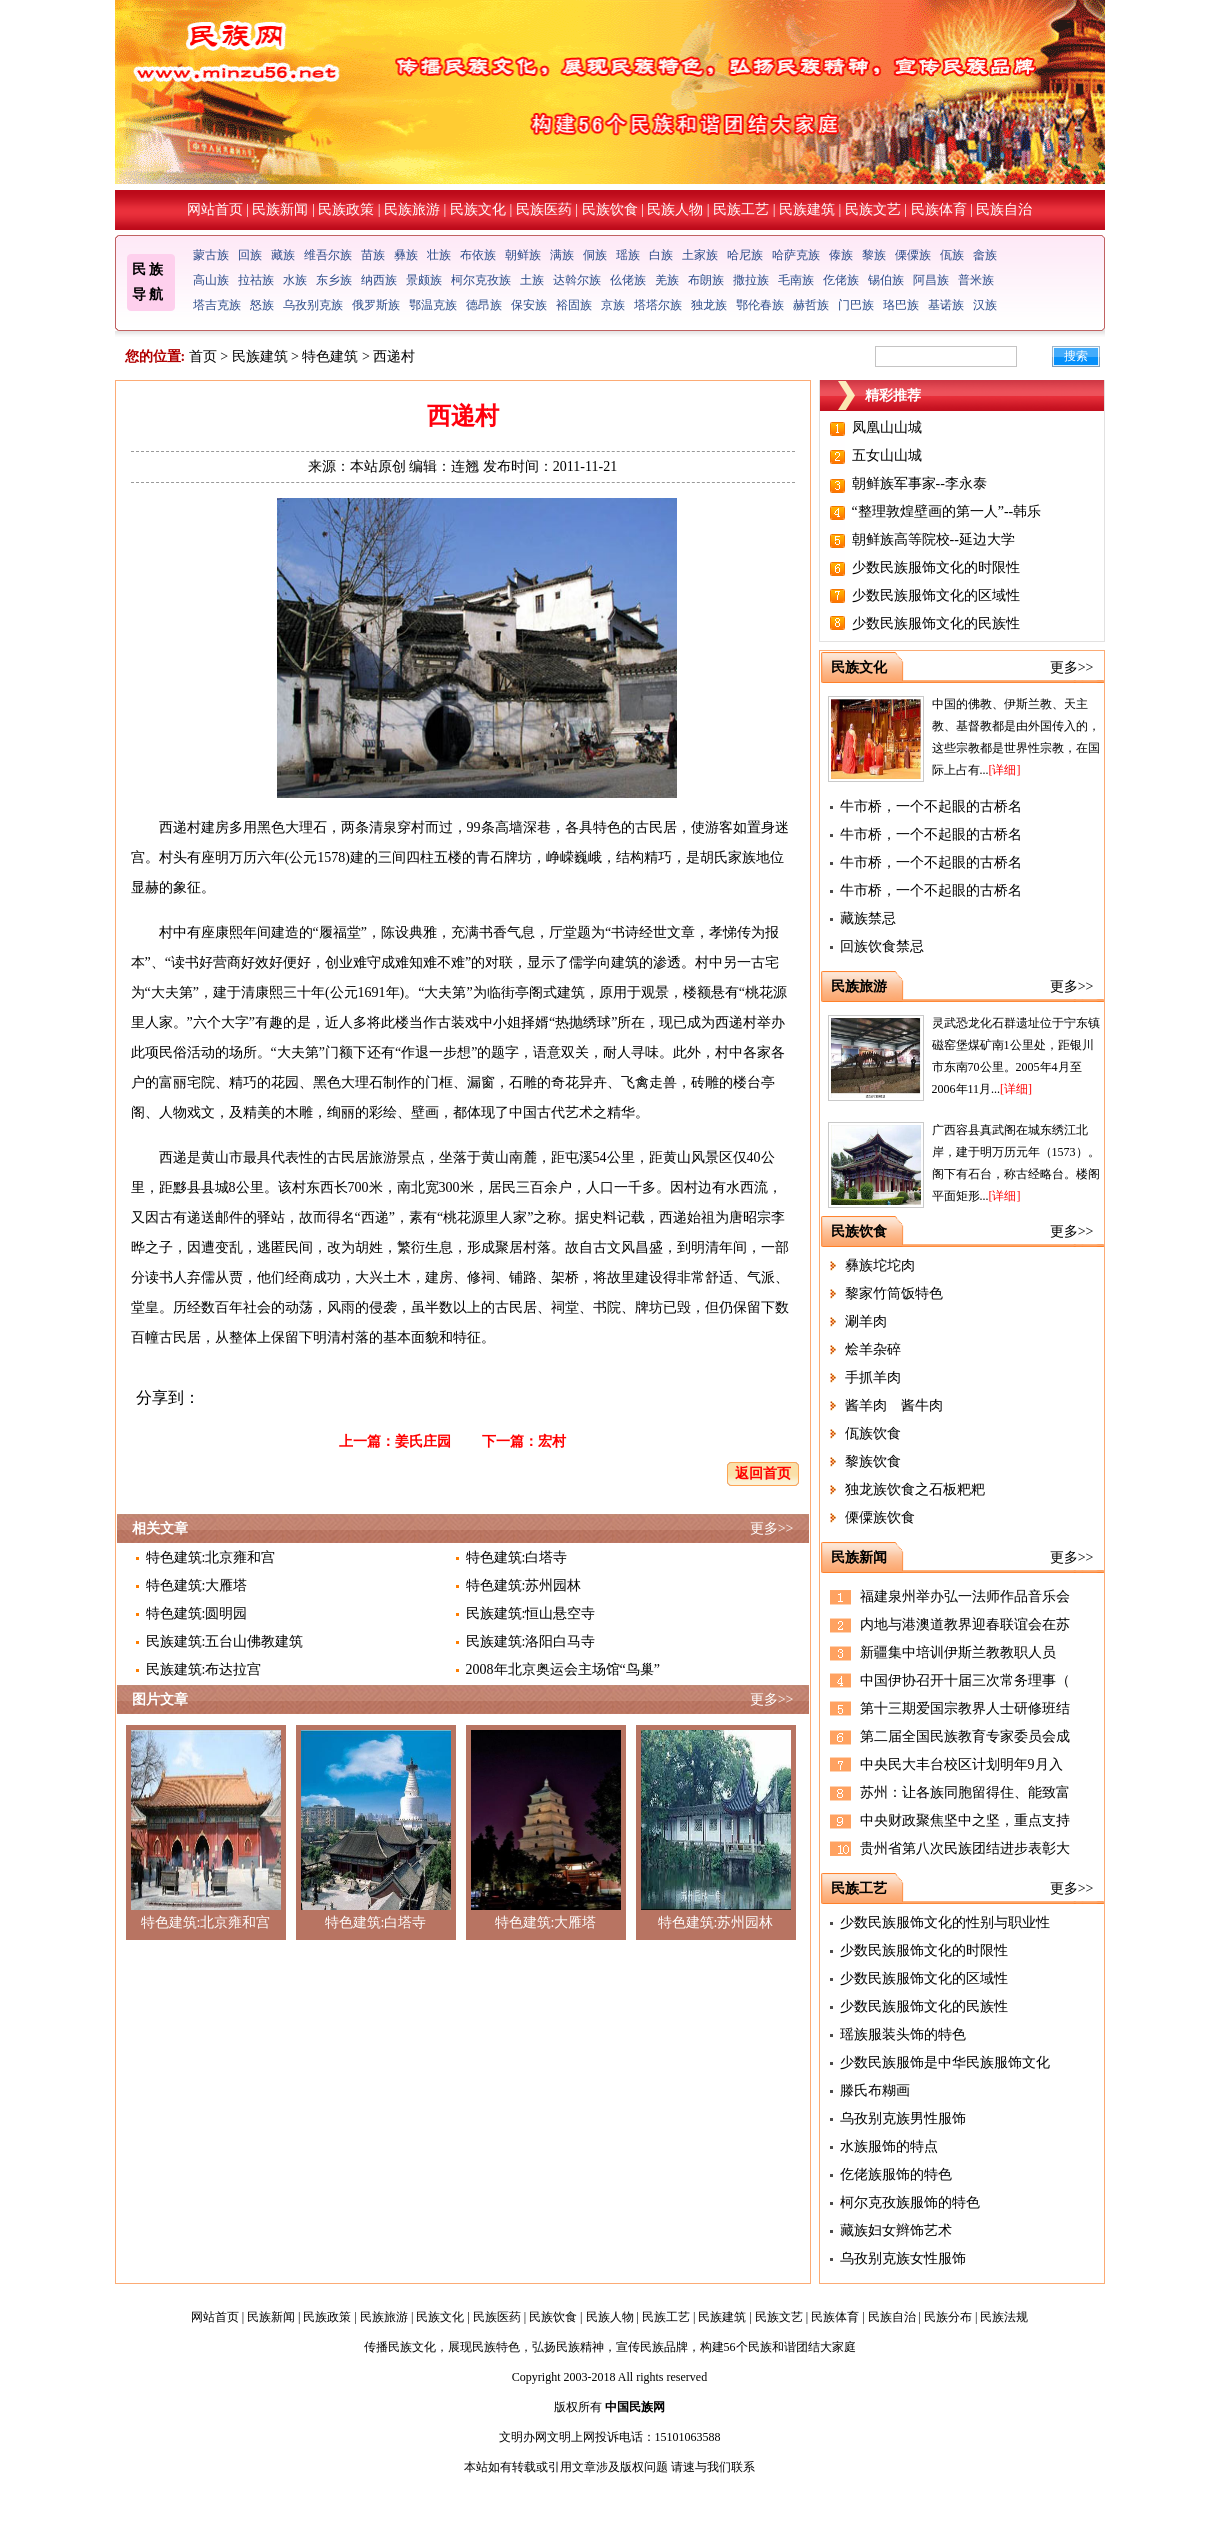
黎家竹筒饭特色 (894, 1293)
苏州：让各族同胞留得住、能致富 (965, 1792)
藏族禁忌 (868, 918)
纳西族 (379, 280)
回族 (250, 255)
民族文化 (478, 209)
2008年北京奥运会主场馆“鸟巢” (563, 1669)
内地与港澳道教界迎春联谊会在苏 (965, 1624)
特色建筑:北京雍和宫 (211, 1557)
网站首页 (215, 209)
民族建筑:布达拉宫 (204, 1669)
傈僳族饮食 (880, 1517)
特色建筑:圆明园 (197, 1613)
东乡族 (334, 280)
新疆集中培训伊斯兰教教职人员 (958, 1652)
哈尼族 (745, 255)
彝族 (406, 255)
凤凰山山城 (887, 427)
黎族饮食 (873, 1461)
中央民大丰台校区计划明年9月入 (961, 1764)
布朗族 (706, 280)
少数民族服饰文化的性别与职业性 (945, 1922)
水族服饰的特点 (889, 2146)
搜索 (1076, 356)
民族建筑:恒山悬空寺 (531, 1613)
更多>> (772, 1528)
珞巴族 (901, 305)
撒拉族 (751, 280)
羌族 (667, 280)
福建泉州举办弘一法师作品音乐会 (965, 1596)
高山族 (211, 280)
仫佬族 (628, 280)
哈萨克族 (796, 255)
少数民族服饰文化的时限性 (936, 567)
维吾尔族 (328, 255)
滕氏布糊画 (875, 2090)
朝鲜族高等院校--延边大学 (933, 539)
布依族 (478, 255)
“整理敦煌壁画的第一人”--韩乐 (947, 511)
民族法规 (1004, 2317)
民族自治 (1004, 209)
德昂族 (484, 305)
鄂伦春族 (760, 305)
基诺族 (946, 305)
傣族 (841, 255)
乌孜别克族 (313, 305)
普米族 (976, 280)
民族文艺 (873, 209)
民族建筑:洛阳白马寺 (531, 1641)
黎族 (874, 255)
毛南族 (796, 280)
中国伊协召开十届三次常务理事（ (965, 1680)
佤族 (952, 255)
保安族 (529, 305)
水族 (295, 280)
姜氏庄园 (423, 1441)
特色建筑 (330, 356)
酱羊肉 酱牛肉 (894, 1405)
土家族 (700, 255)
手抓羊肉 (873, 1377)
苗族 (373, 255)
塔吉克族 (217, 305)
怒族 (262, 305)
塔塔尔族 (658, 305)
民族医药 (544, 209)
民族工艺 (741, 209)
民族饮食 (610, 209)
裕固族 (574, 305)
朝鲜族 (523, 255)
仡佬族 (841, 280)
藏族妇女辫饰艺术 (896, 2230)
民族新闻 (280, 209)
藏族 (283, 255)
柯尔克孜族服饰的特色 (910, 2202)
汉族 (985, 305)
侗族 (595, 255)
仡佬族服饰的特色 (896, 2174)
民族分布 (948, 2317)
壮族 (439, 255)
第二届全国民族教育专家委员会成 (965, 1736)
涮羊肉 (866, 1321)
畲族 (985, 255)
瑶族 (628, 255)
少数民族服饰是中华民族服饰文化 (945, 2062)
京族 (613, 305)
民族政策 (346, 209)
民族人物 (675, 209)
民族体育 (939, 209)
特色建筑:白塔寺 (517, 1557)
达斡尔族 (577, 280)
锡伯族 (886, 280)
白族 (661, 255)
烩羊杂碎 (873, 1349)
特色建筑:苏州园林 (524, 1585)
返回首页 (763, 1473)
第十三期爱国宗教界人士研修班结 (965, 1708)
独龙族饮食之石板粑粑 (915, 1489)
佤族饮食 (873, 1433)
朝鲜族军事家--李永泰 (919, 483)
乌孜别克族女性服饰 (903, 2258)
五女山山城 (887, 455)
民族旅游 (412, 209)
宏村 (552, 1441)
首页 (203, 356)
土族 (532, 280)
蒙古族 (211, 255)
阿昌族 (931, 280)
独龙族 (709, 305)
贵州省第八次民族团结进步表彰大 (965, 1848)
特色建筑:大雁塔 (197, 1585)
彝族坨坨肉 (880, 1265)
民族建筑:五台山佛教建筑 (225, 1641)
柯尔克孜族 (481, 280)
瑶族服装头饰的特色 (903, 2034)
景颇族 (424, 280)
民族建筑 (807, 209)
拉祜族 (256, 280)
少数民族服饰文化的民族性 (936, 623)
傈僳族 (913, 255)
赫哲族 (811, 305)
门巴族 (856, 305)
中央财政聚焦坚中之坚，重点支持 (965, 1820)
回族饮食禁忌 (882, 946)
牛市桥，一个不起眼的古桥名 (931, 806)
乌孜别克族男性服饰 (903, 2118)
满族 (562, 255)
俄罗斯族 (376, 305)
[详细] (1005, 770)
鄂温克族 (433, 305)
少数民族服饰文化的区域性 (936, 595)
